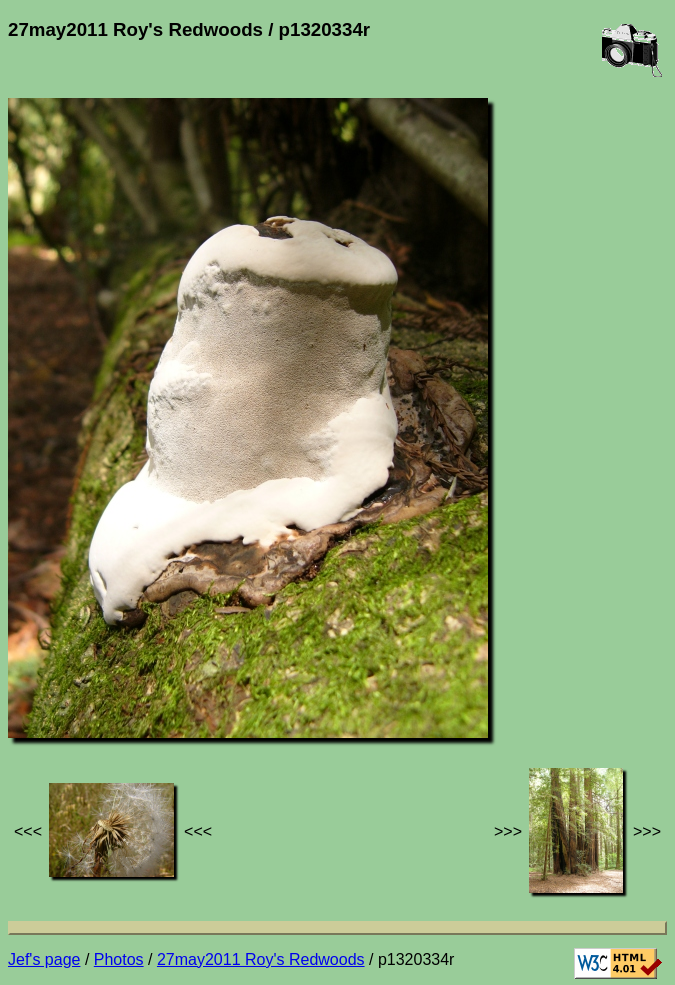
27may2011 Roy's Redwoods (261, 959)
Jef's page (44, 959)
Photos (119, 959)
